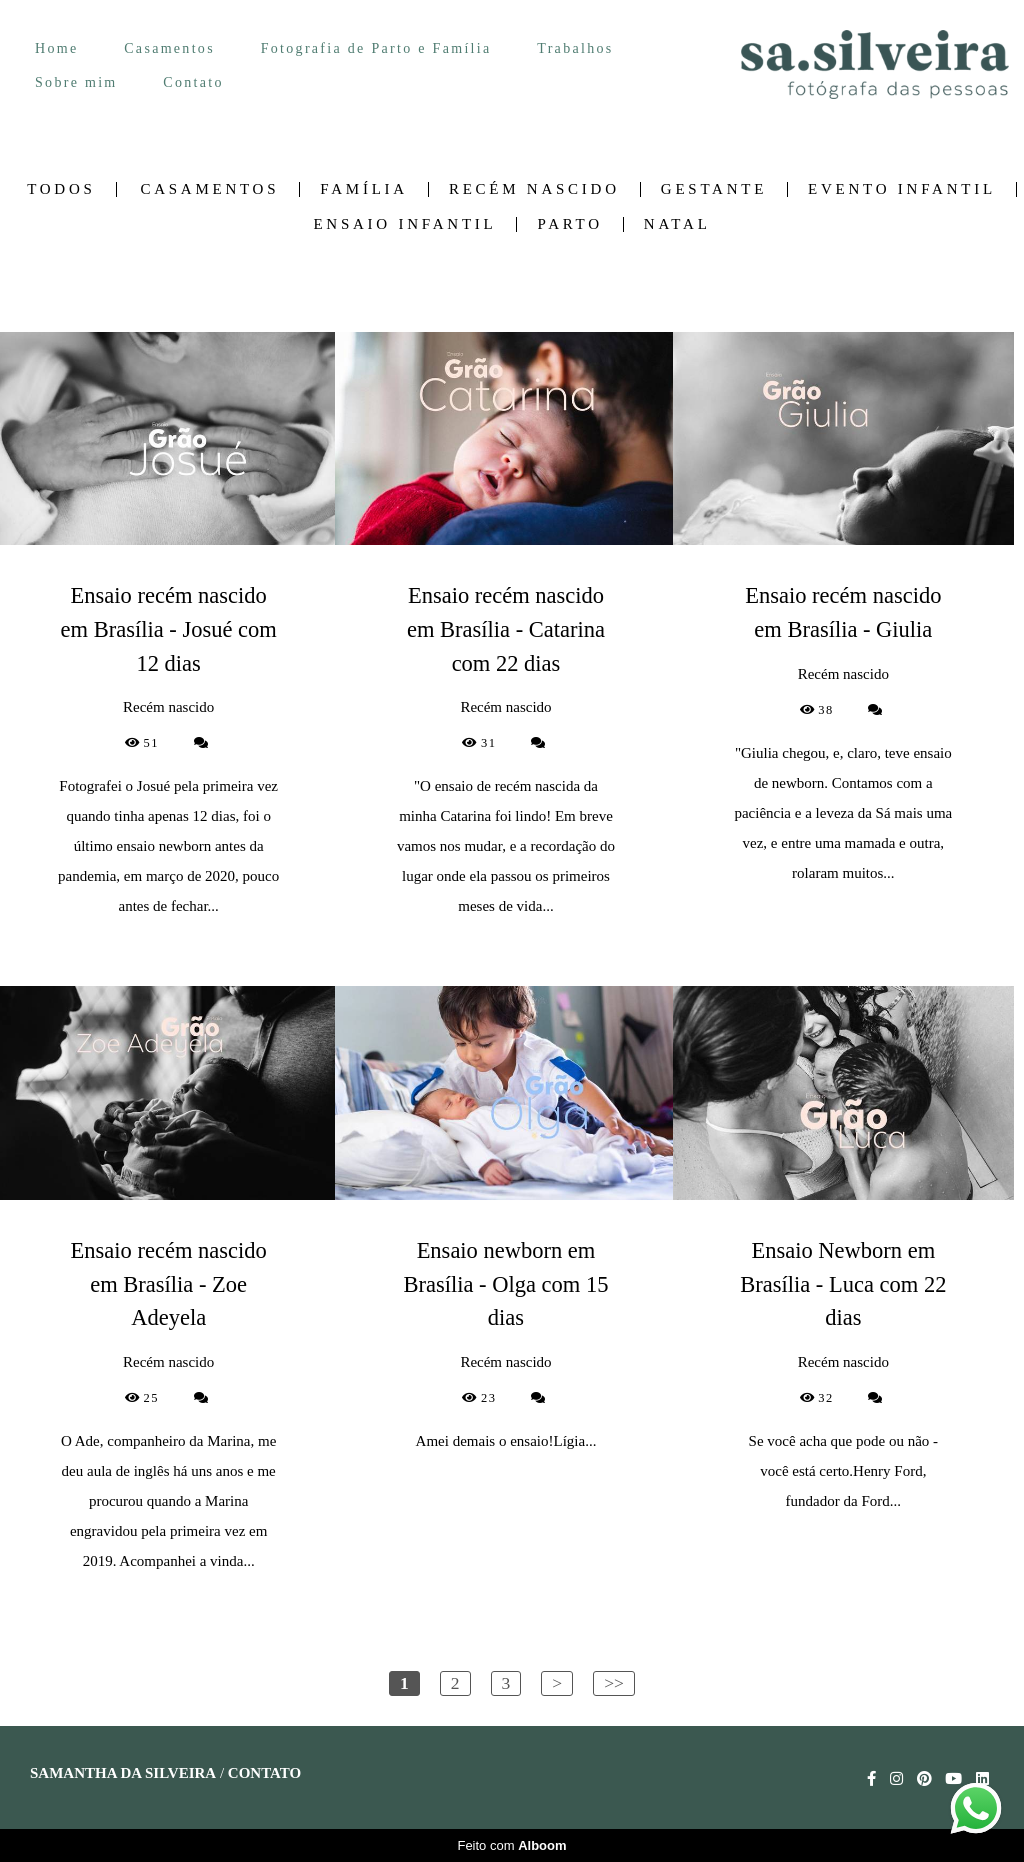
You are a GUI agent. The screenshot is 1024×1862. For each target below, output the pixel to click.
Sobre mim (76, 82)
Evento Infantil (902, 189)
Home (56, 48)
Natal (677, 224)
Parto (569, 224)
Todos (61, 189)
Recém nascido (534, 189)
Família (364, 189)
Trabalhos (575, 48)
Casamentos (169, 48)
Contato (193, 82)
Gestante (714, 189)
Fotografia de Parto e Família (376, 48)
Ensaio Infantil (404, 224)
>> (614, 1683)
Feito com (511, 1845)
